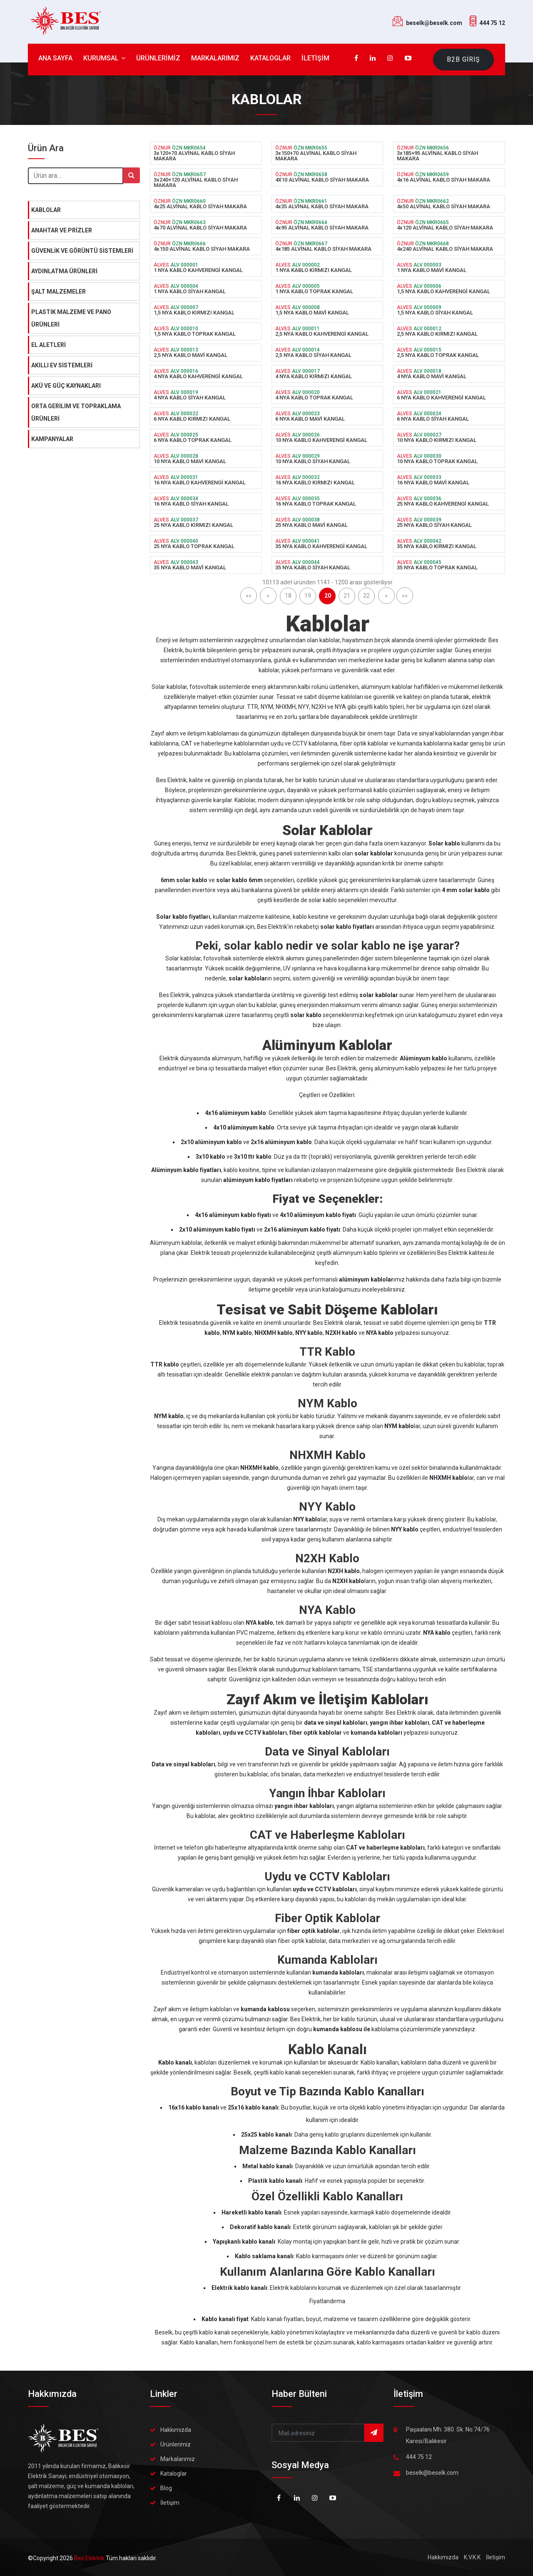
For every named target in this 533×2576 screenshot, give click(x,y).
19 (307, 595)
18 (288, 595)
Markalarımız (177, 2459)
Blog (166, 2488)
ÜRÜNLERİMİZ (158, 58)
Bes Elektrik (90, 2558)
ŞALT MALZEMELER (58, 291)
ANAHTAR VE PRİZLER (61, 230)
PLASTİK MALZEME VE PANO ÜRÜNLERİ (71, 318)
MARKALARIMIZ (215, 58)
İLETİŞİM (315, 58)
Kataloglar (173, 2473)
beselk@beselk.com (434, 23)
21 (347, 595)
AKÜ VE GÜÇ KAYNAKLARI (66, 385)
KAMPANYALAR (52, 439)
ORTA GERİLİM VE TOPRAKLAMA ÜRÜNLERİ (76, 412)
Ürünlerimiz (175, 2444)
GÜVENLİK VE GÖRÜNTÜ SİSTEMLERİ (82, 250)
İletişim (169, 2502)
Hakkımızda (175, 2429)
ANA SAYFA (55, 58)
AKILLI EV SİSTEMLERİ (61, 365)
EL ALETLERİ (48, 345)
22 (366, 595)
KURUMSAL (104, 58)
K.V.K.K (472, 2557)
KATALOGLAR (270, 58)
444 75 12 (492, 23)
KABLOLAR (46, 210)
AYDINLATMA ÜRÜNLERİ (64, 271)
